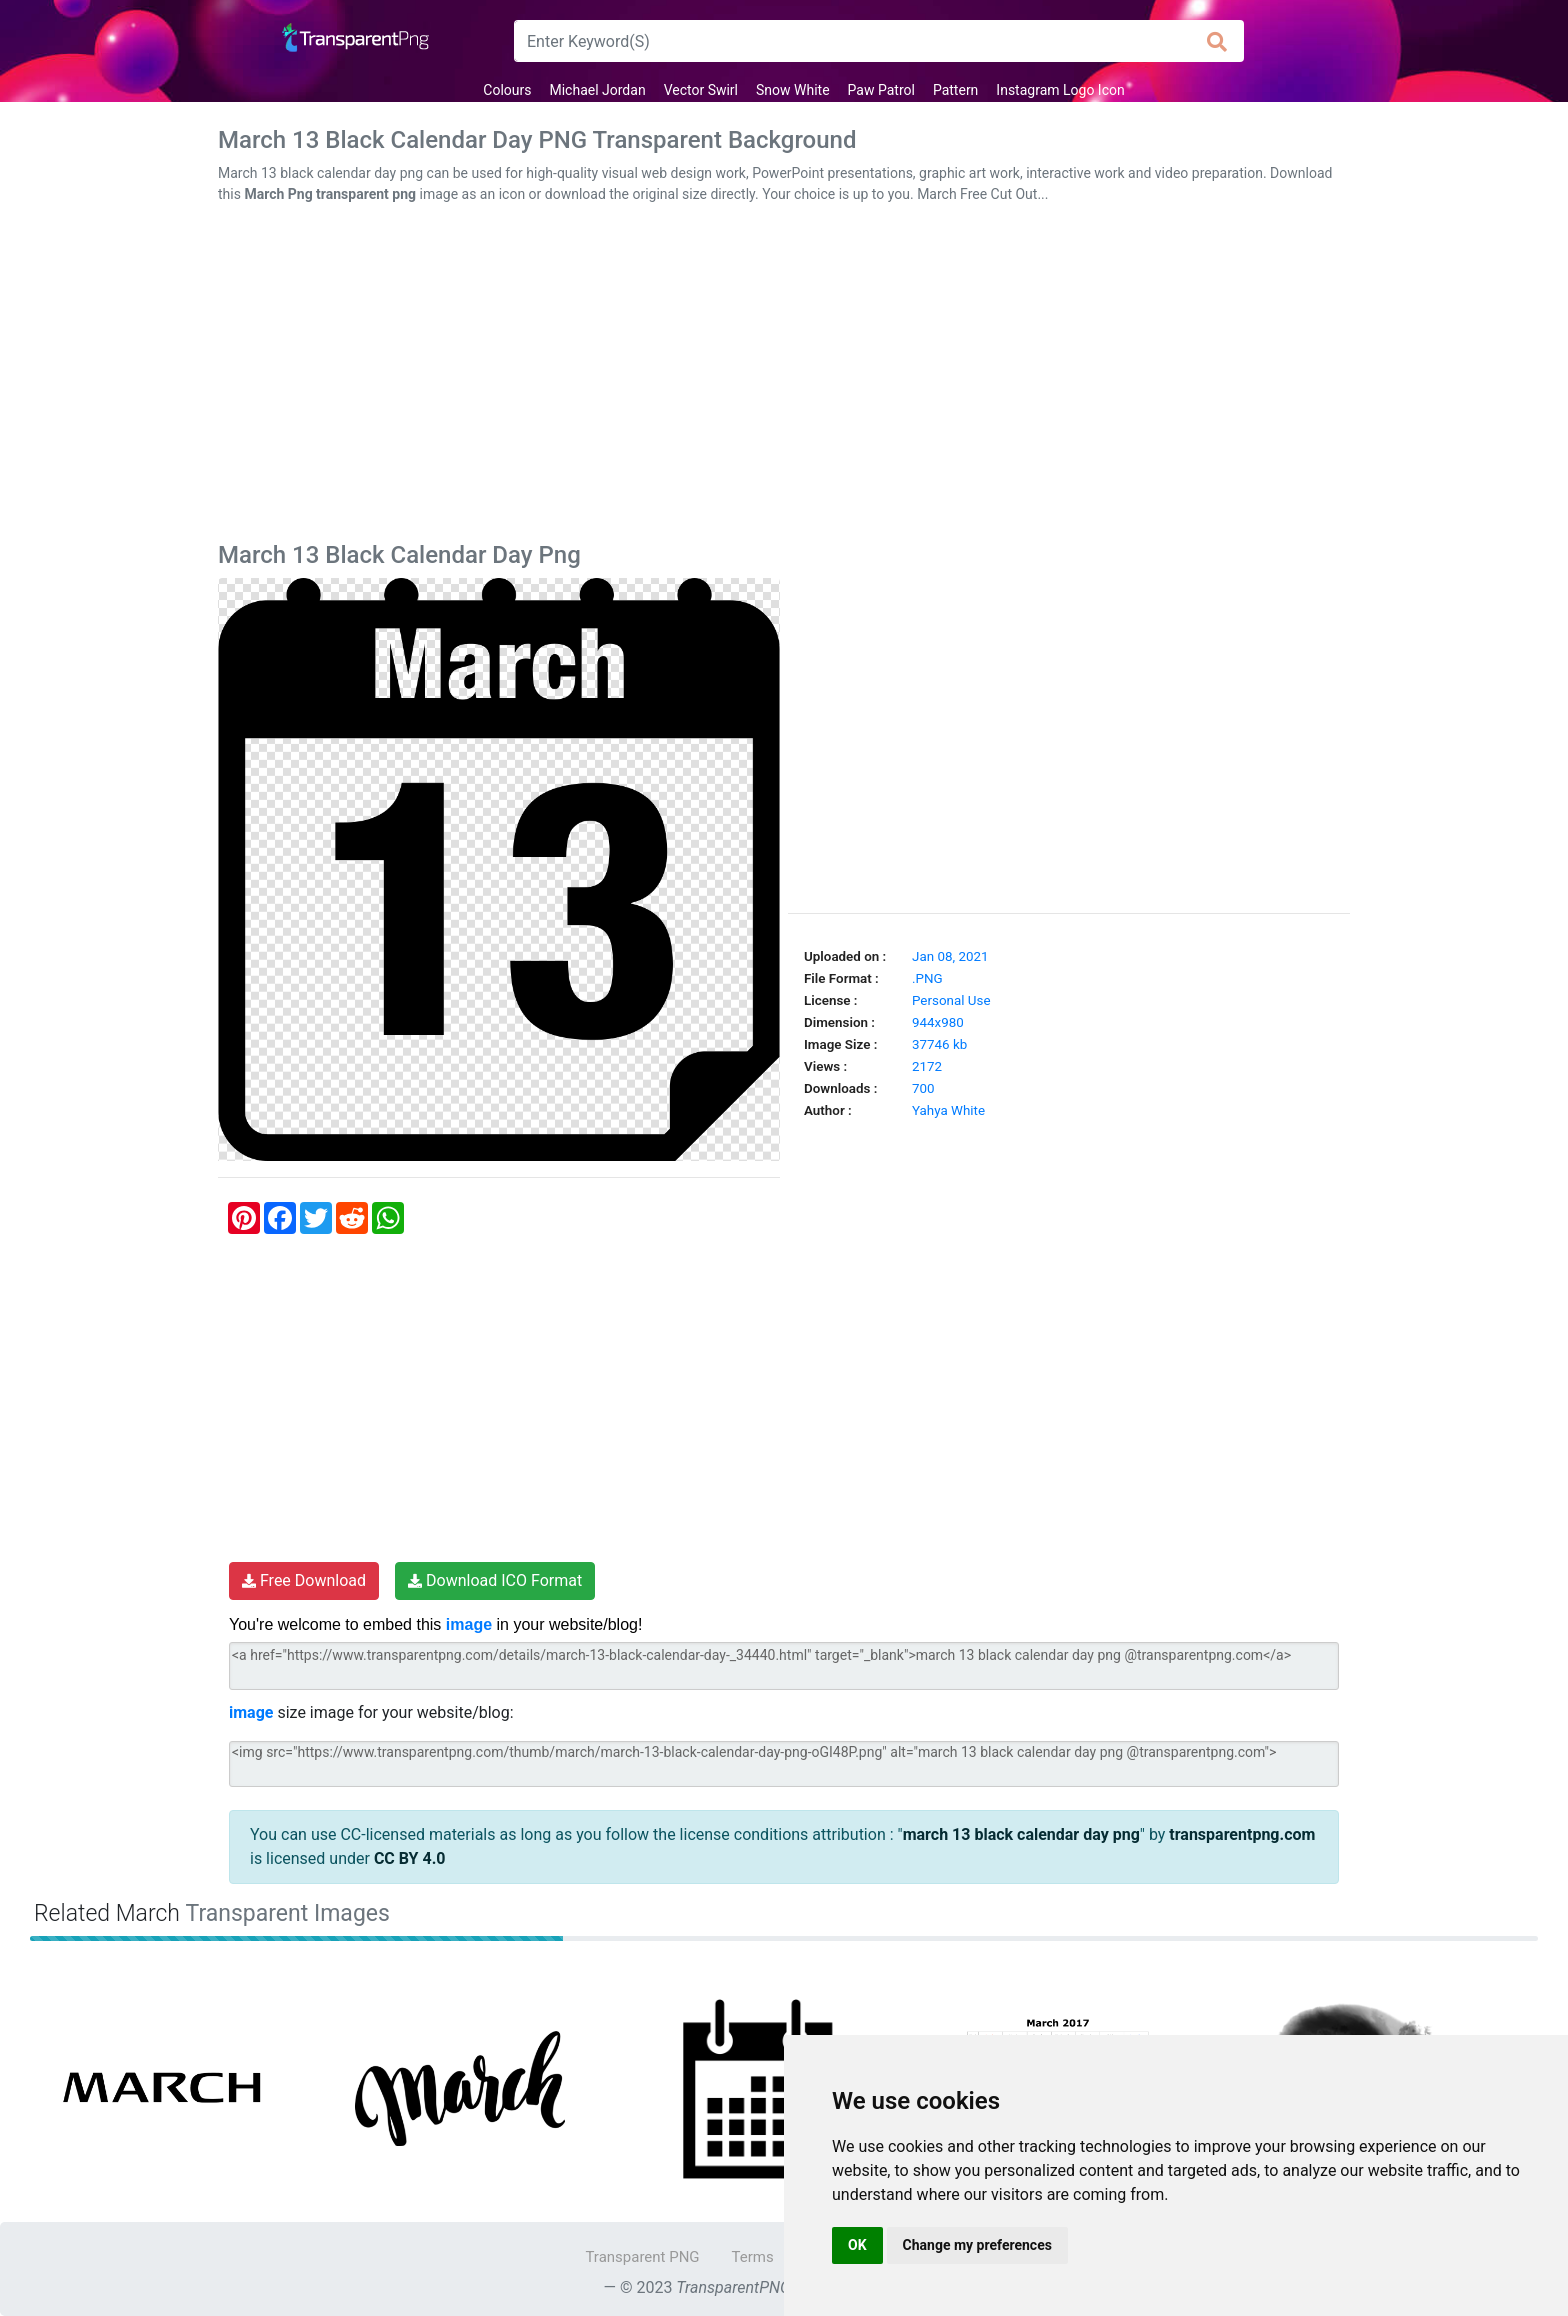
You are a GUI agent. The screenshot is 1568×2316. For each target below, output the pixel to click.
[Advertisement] (784, 377)
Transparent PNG (642, 2257)
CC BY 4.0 (410, 1858)
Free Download (304, 1580)
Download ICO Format (495, 1580)
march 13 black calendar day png (1021, 1834)
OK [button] (857, 2245)
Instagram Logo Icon (1060, 90)
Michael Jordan (597, 90)
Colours (507, 90)
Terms (753, 2257)
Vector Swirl (701, 90)
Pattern (955, 90)
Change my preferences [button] (977, 2245)
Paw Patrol (881, 90)
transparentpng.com (1242, 1834)
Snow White (793, 90)
